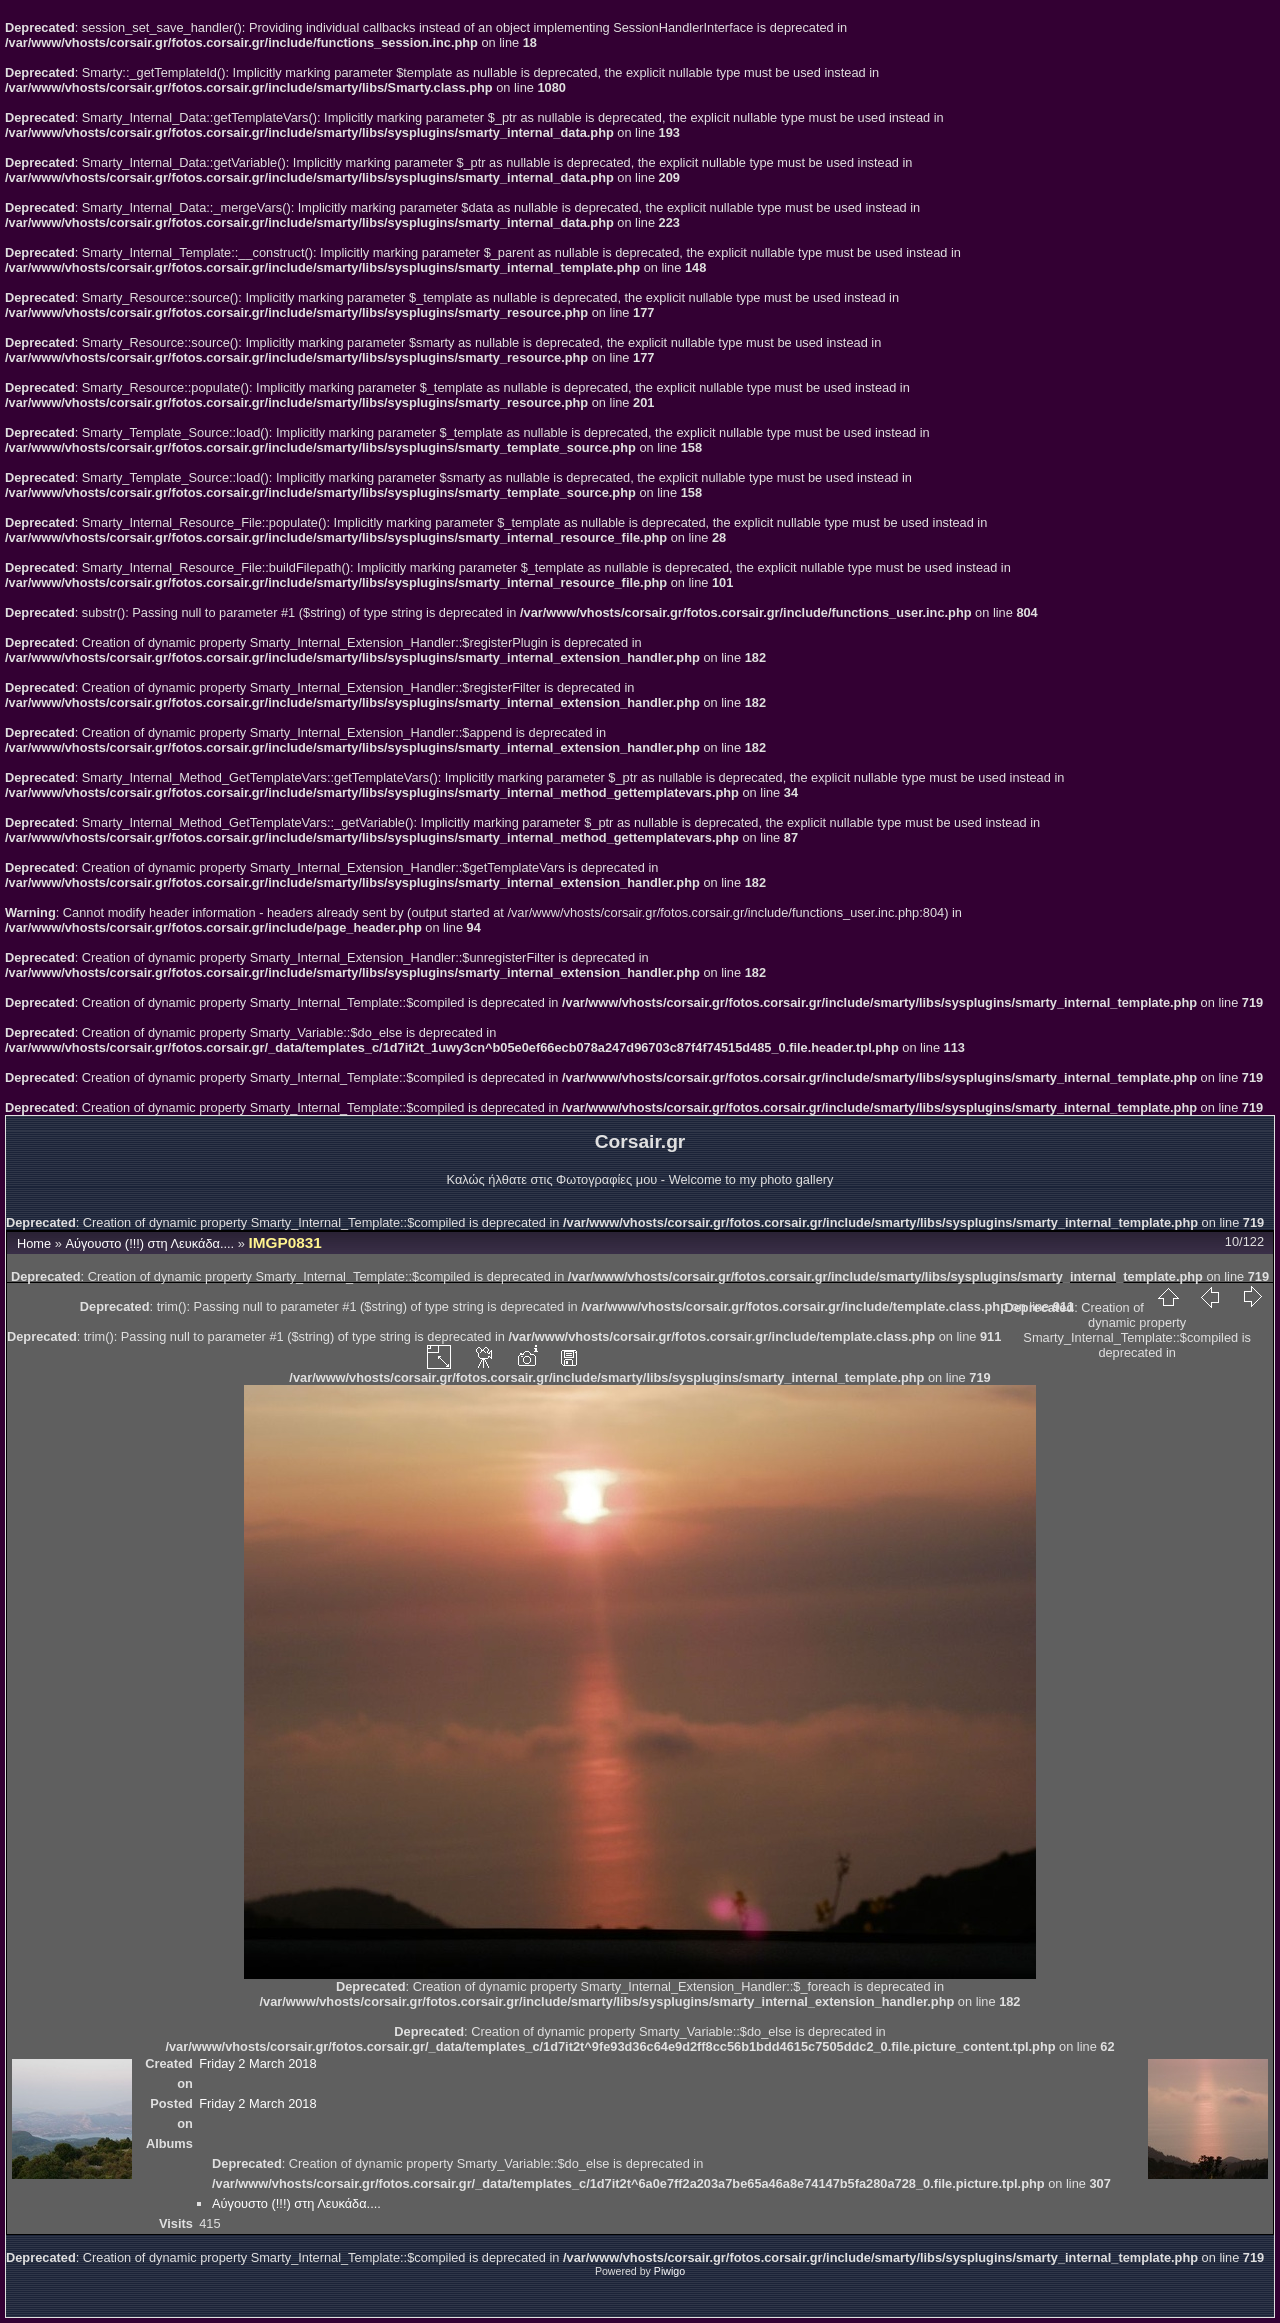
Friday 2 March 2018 (257, 2063)
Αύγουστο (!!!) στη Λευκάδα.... (149, 1243)
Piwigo (669, 2271)
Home (34, 1243)
